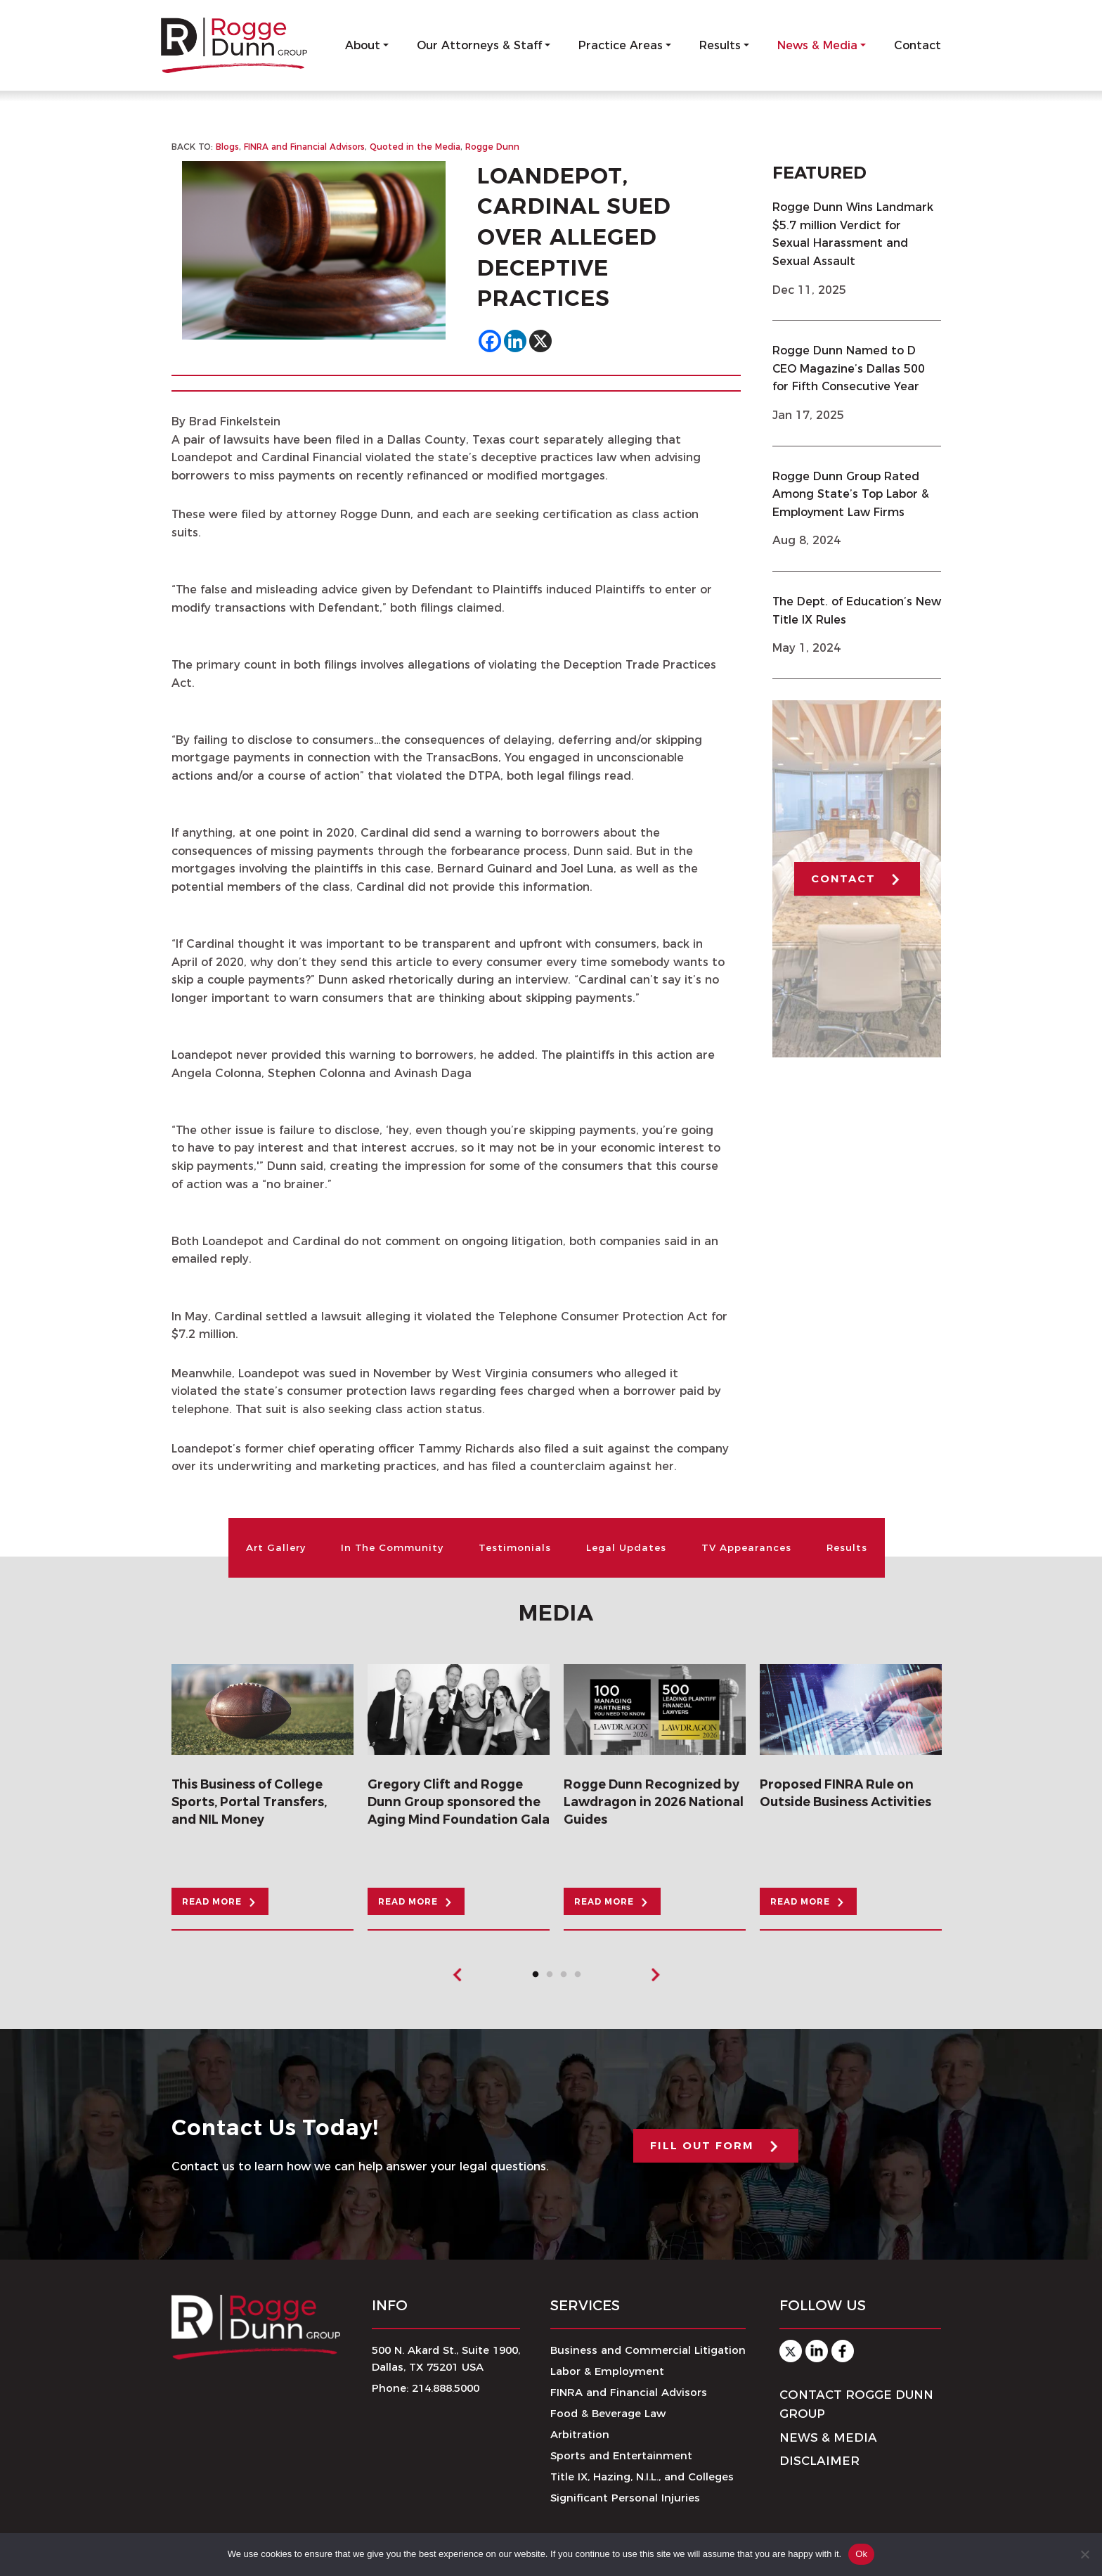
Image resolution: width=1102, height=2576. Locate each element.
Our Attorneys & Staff (479, 45)
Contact (917, 45)
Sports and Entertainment (621, 2456)
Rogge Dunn (493, 147)
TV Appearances (748, 1547)
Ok (861, 2554)
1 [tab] (539, 1978)
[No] (1084, 2554)
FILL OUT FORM (702, 2145)
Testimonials (514, 1547)
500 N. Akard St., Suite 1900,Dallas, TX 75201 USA (446, 2359)
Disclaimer (819, 2461)
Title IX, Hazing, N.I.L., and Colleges (642, 2477)
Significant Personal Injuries (625, 2498)
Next (655, 1976)
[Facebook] (490, 341)
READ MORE (212, 1902)
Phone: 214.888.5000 (425, 2388)
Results (720, 45)
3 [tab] (567, 1978)
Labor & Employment (607, 2371)
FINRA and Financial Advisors (304, 147)
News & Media (817, 45)
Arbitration (579, 2435)
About (362, 45)
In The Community (390, 1547)
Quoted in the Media (415, 147)
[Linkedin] (515, 341)
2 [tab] (553, 1978)
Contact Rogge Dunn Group (856, 2404)
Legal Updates (627, 1547)
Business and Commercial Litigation (648, 2350)
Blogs (227, 147)
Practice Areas (620, 45)
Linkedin (816, 2351)
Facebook (842, 2351)
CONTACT (843, 879)
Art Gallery (272, 1547)
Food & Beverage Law (608, 2414)
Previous (458, 1976)
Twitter (790, 2351)
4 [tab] (581, 1978)
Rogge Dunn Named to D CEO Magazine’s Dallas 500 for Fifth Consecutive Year (849, 369)
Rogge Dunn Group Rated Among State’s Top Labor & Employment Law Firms (850, 494)
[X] (540, 341)
